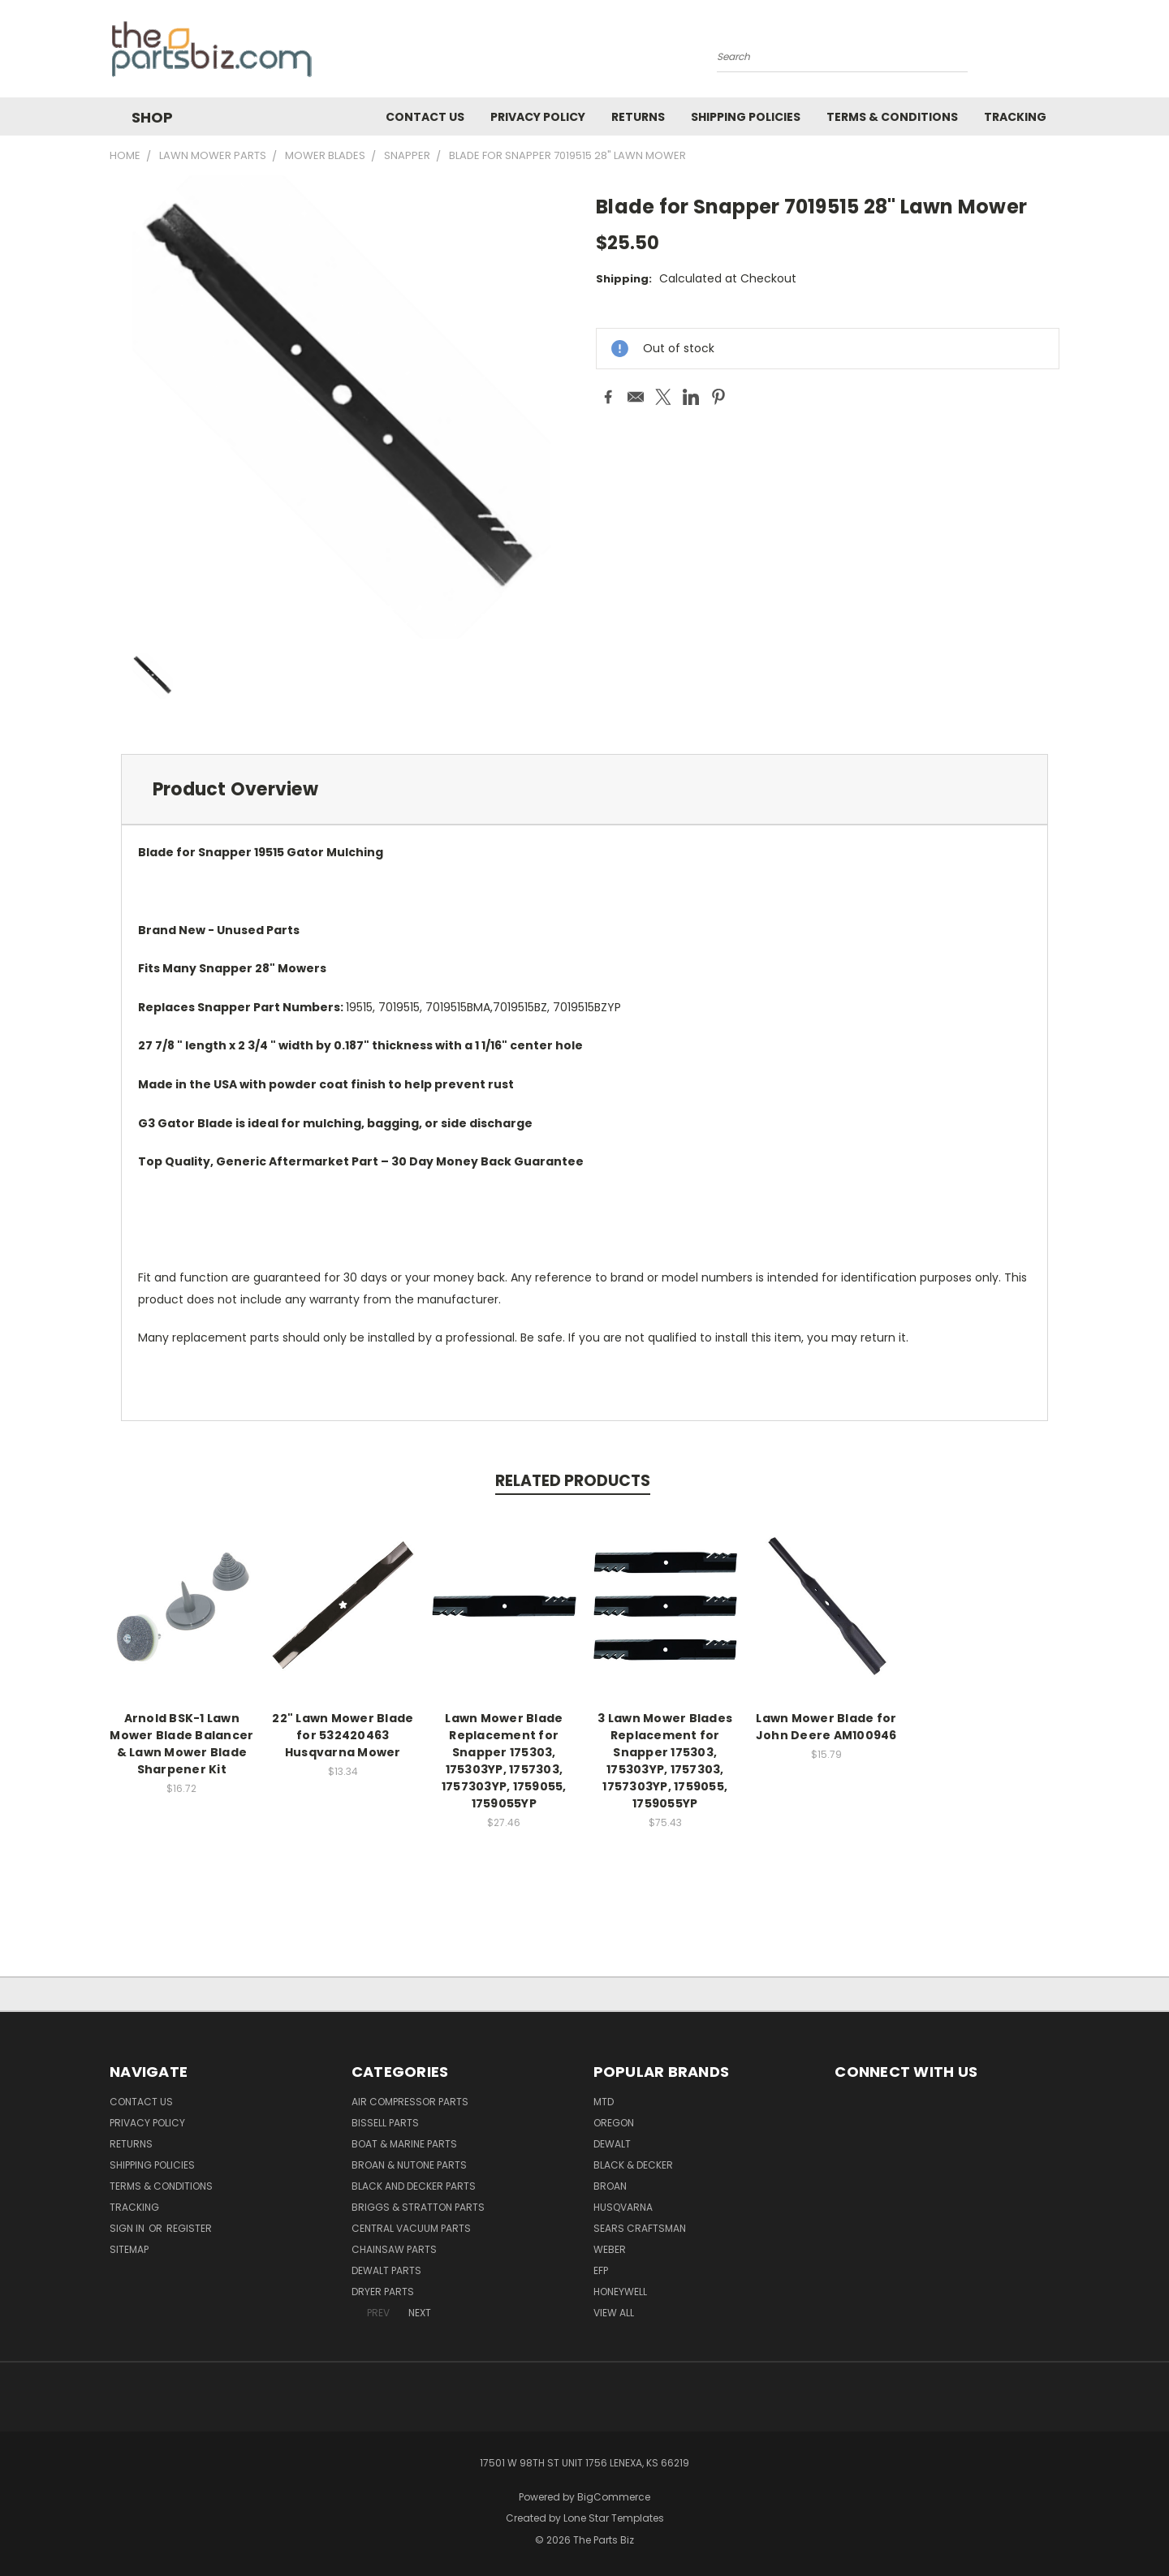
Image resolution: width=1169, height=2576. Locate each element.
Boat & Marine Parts (404, 2144)
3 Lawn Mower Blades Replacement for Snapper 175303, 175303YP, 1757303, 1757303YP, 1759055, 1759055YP (664, 1760)
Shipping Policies (745, 117)
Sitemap (129, 2249)
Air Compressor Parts (410, 2102)
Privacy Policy (537, 117)
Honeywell (620, 2291)
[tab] (584, 789)
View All (613, 2313)
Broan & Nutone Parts (409, 2165)
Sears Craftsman (639, 2228)
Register (189, 2228)
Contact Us (425, 117)
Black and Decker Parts (414, 2186)
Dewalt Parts (386, 2270)
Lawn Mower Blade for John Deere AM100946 (826, 1726)
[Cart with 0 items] (1055, 53)
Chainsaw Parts (394, 2249)
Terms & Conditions (892, 117)
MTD (603, 2102)
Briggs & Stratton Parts (418, 2207)
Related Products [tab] (572, 1481)
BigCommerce (613, 2497)
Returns (638, 117)
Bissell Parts (385, 2123)
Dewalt (612, 2144)
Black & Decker (633, 2165)
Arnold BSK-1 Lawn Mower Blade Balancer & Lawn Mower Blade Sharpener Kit (181, 1743)
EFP (600, 2270)
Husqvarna (623, 2207)
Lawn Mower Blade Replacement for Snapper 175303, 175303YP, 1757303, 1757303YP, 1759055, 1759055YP (504, 1760)
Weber (609, 2249)
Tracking (1015, 117)
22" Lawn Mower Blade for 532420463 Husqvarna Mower (342, 1735)
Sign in (128, 2228)
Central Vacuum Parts (411, 2228)
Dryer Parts (383, 2291)
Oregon (613, 2123)
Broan (610, 2186)
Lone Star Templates (613, 2518)
